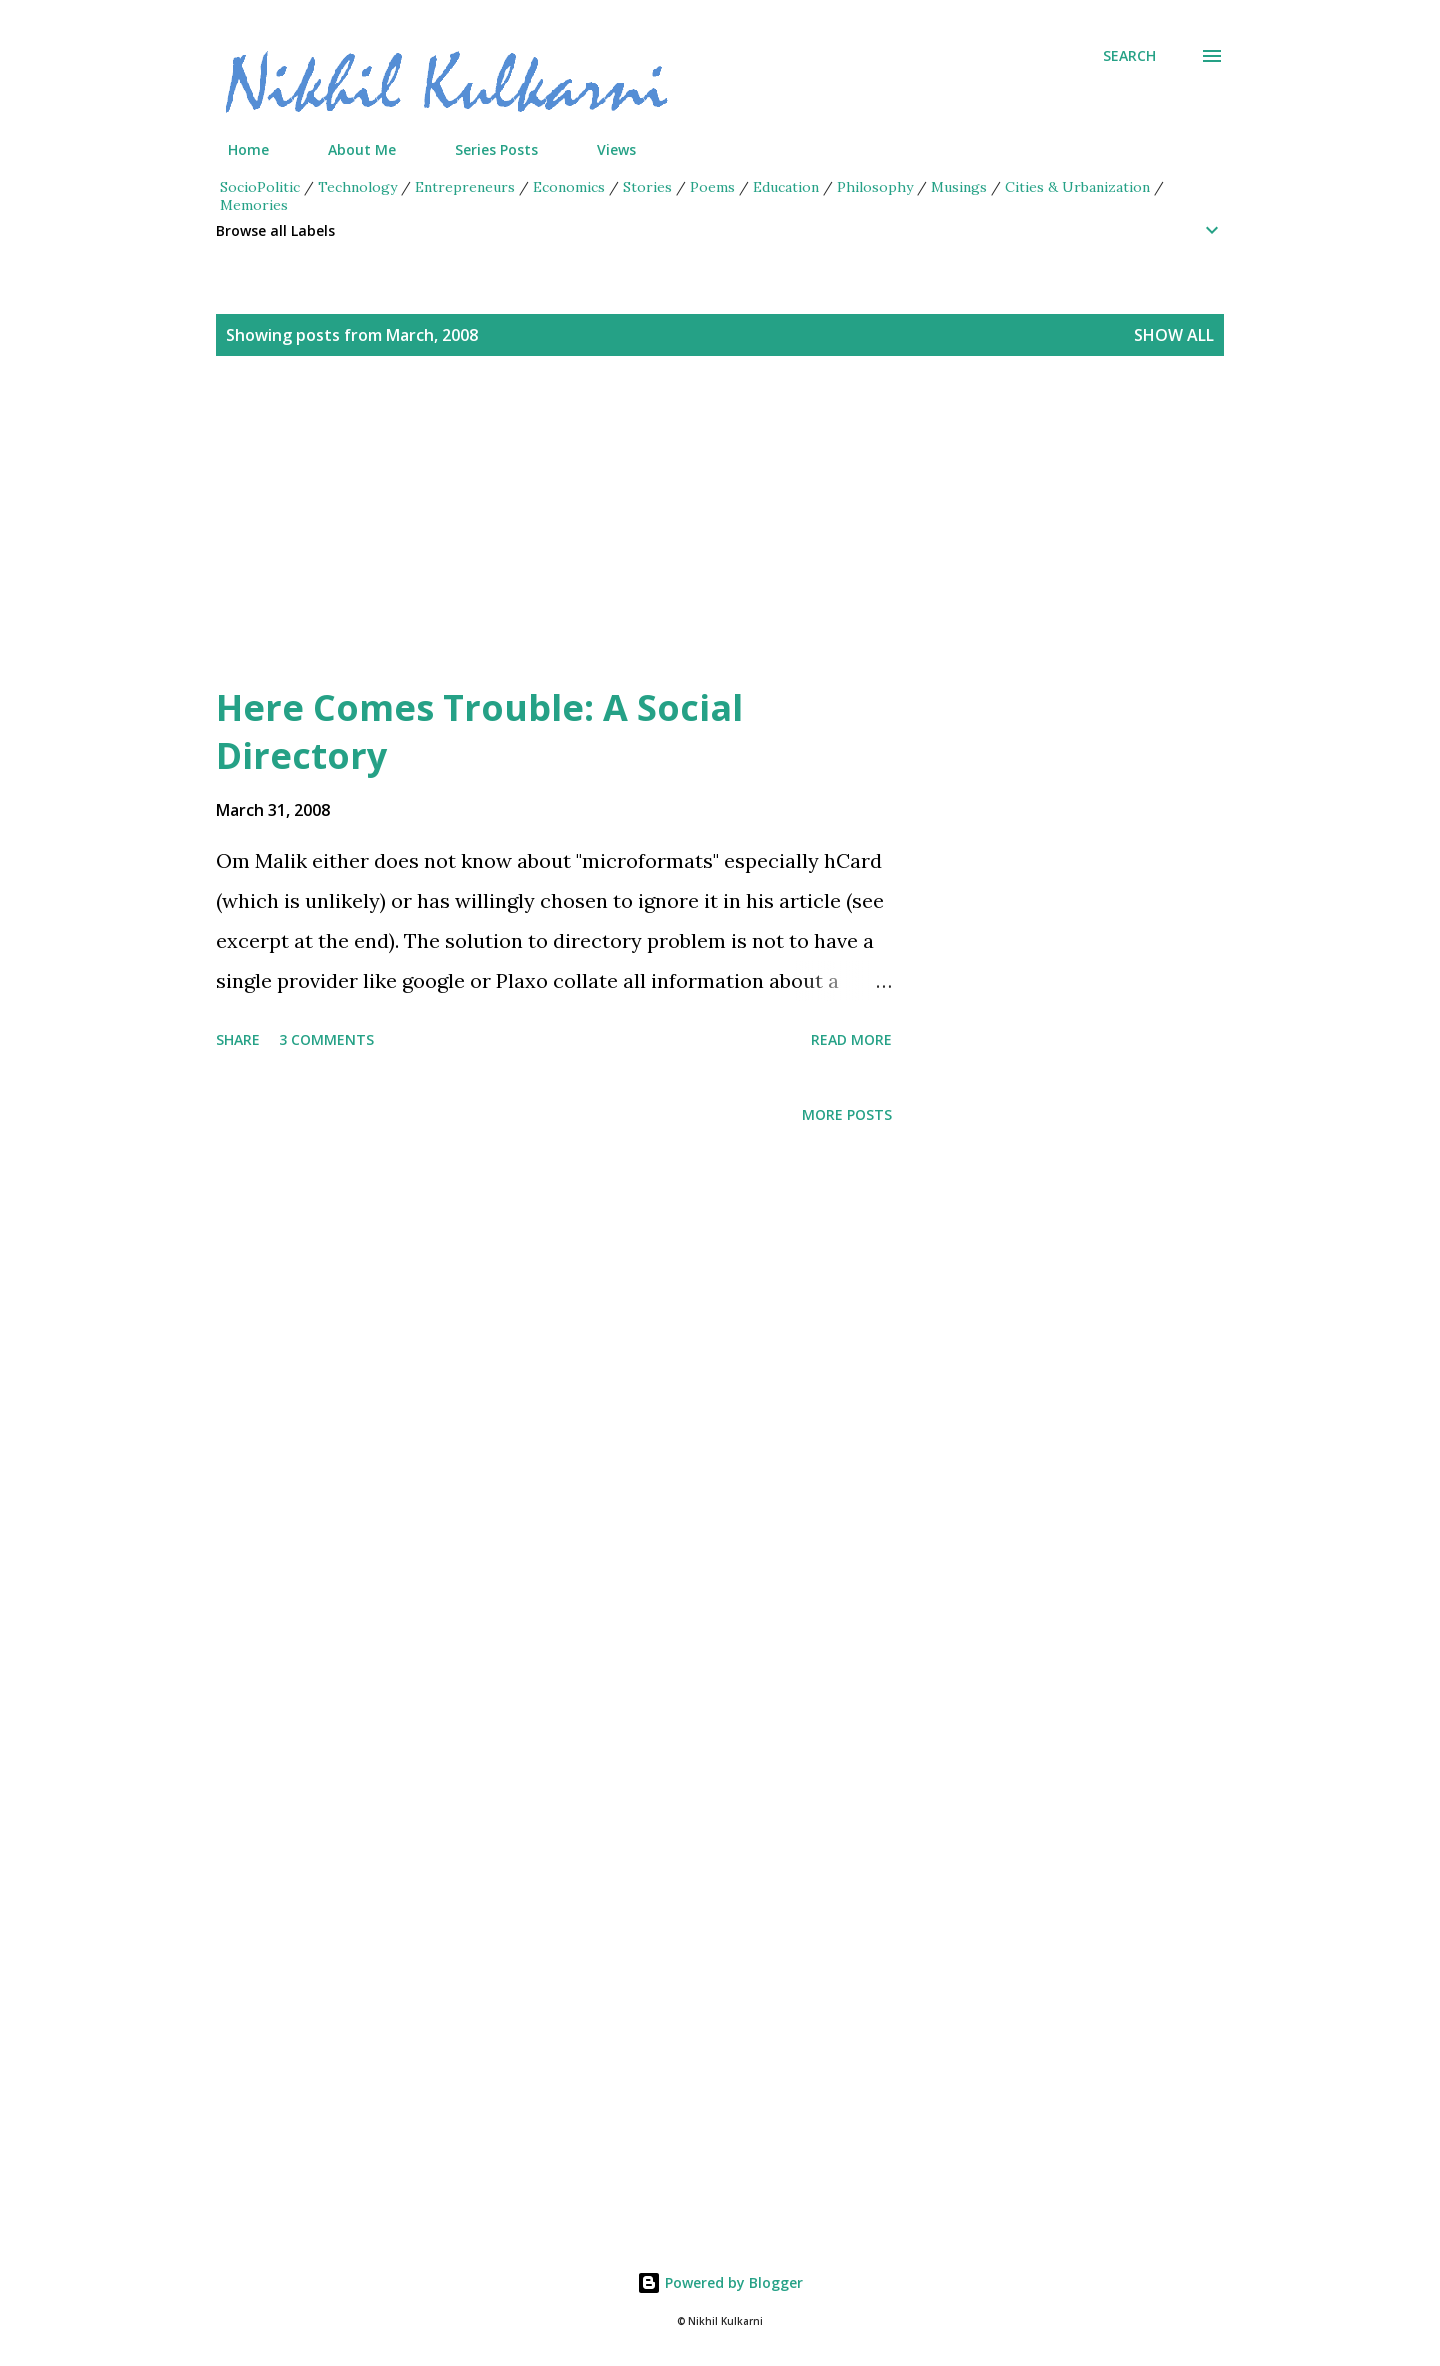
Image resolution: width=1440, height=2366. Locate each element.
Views (604, 149)
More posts (847, 1114)
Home (236, 149)
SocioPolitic (260, 187)
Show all (1174, 335)
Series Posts (484, 149)
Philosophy (875, 187)
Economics (569, 187)
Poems (712, 187)
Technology (357, 187)
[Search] (1129, 56)
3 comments (326, 1039)
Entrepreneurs (465, 187)
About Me (350, 149)
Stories (647, 187)
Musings (959, 187)
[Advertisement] (680, 544)
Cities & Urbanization (1077, 187)
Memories (254, 205)
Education (786, 187)
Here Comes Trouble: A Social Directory (479, 731)
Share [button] (238, 1039)
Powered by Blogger (720, 2282)
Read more (851, 1039)
